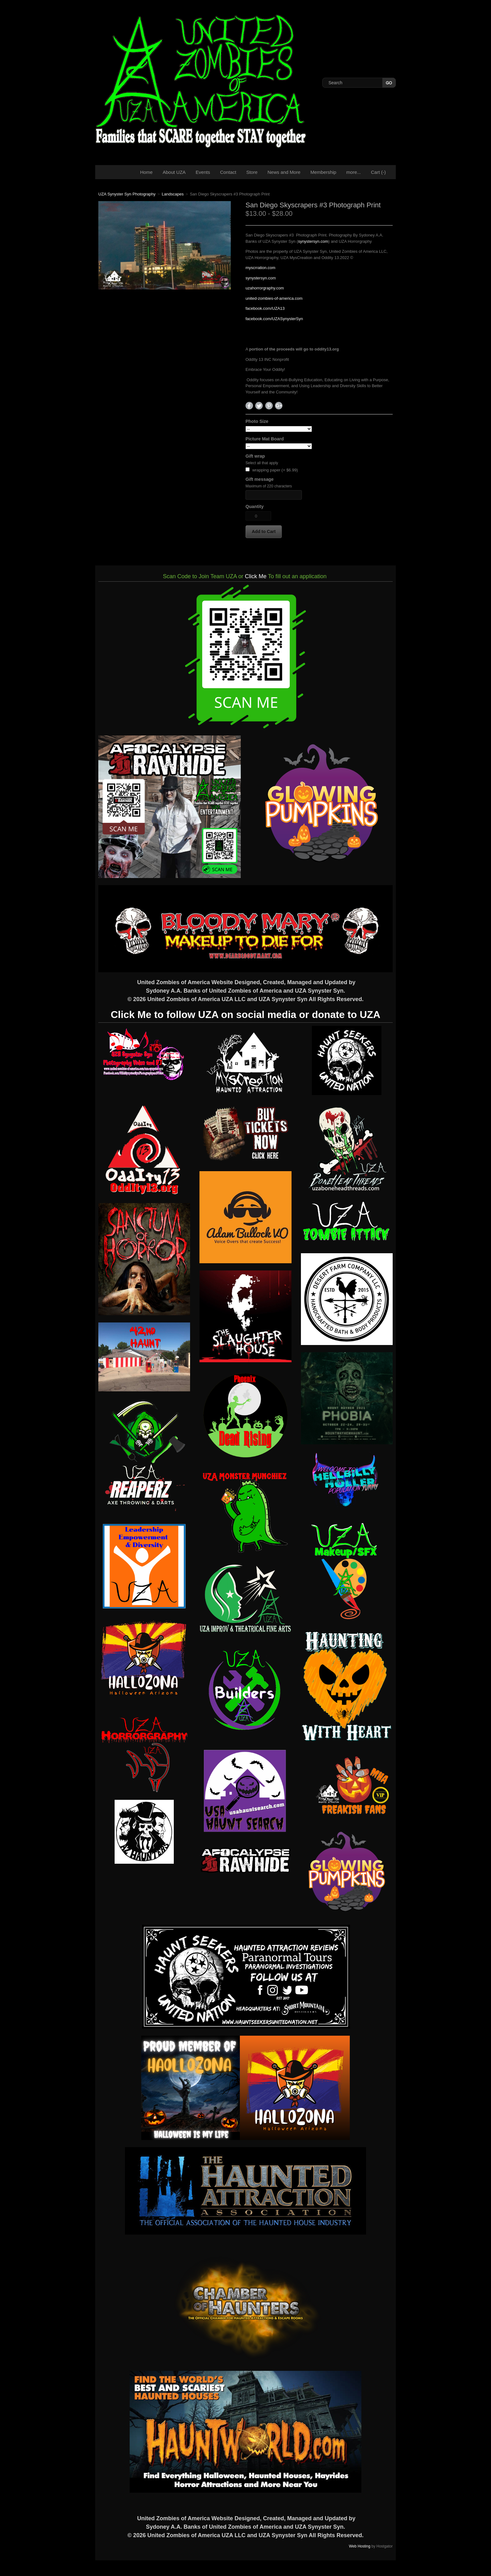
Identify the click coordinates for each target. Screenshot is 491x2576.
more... (353, 172)
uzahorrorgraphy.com (265, 288)
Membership (323, 172)
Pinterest (269, 405)
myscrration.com (260, 267)
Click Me (255, 576)
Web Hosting (359, 2546)
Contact (228, 172)
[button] (264, 531)
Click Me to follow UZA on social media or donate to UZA (245, 1014)
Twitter (259, 405)
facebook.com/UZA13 (265, 308)
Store (251, 172)
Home (146, 172)
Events (203, 172)
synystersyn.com (313, 241)
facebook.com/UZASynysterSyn (274, 318)
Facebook (249, 405)
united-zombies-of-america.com (274, 298)
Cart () (378, 172)
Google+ (278, 405)
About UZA (174, 172)
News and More (283, 172)
